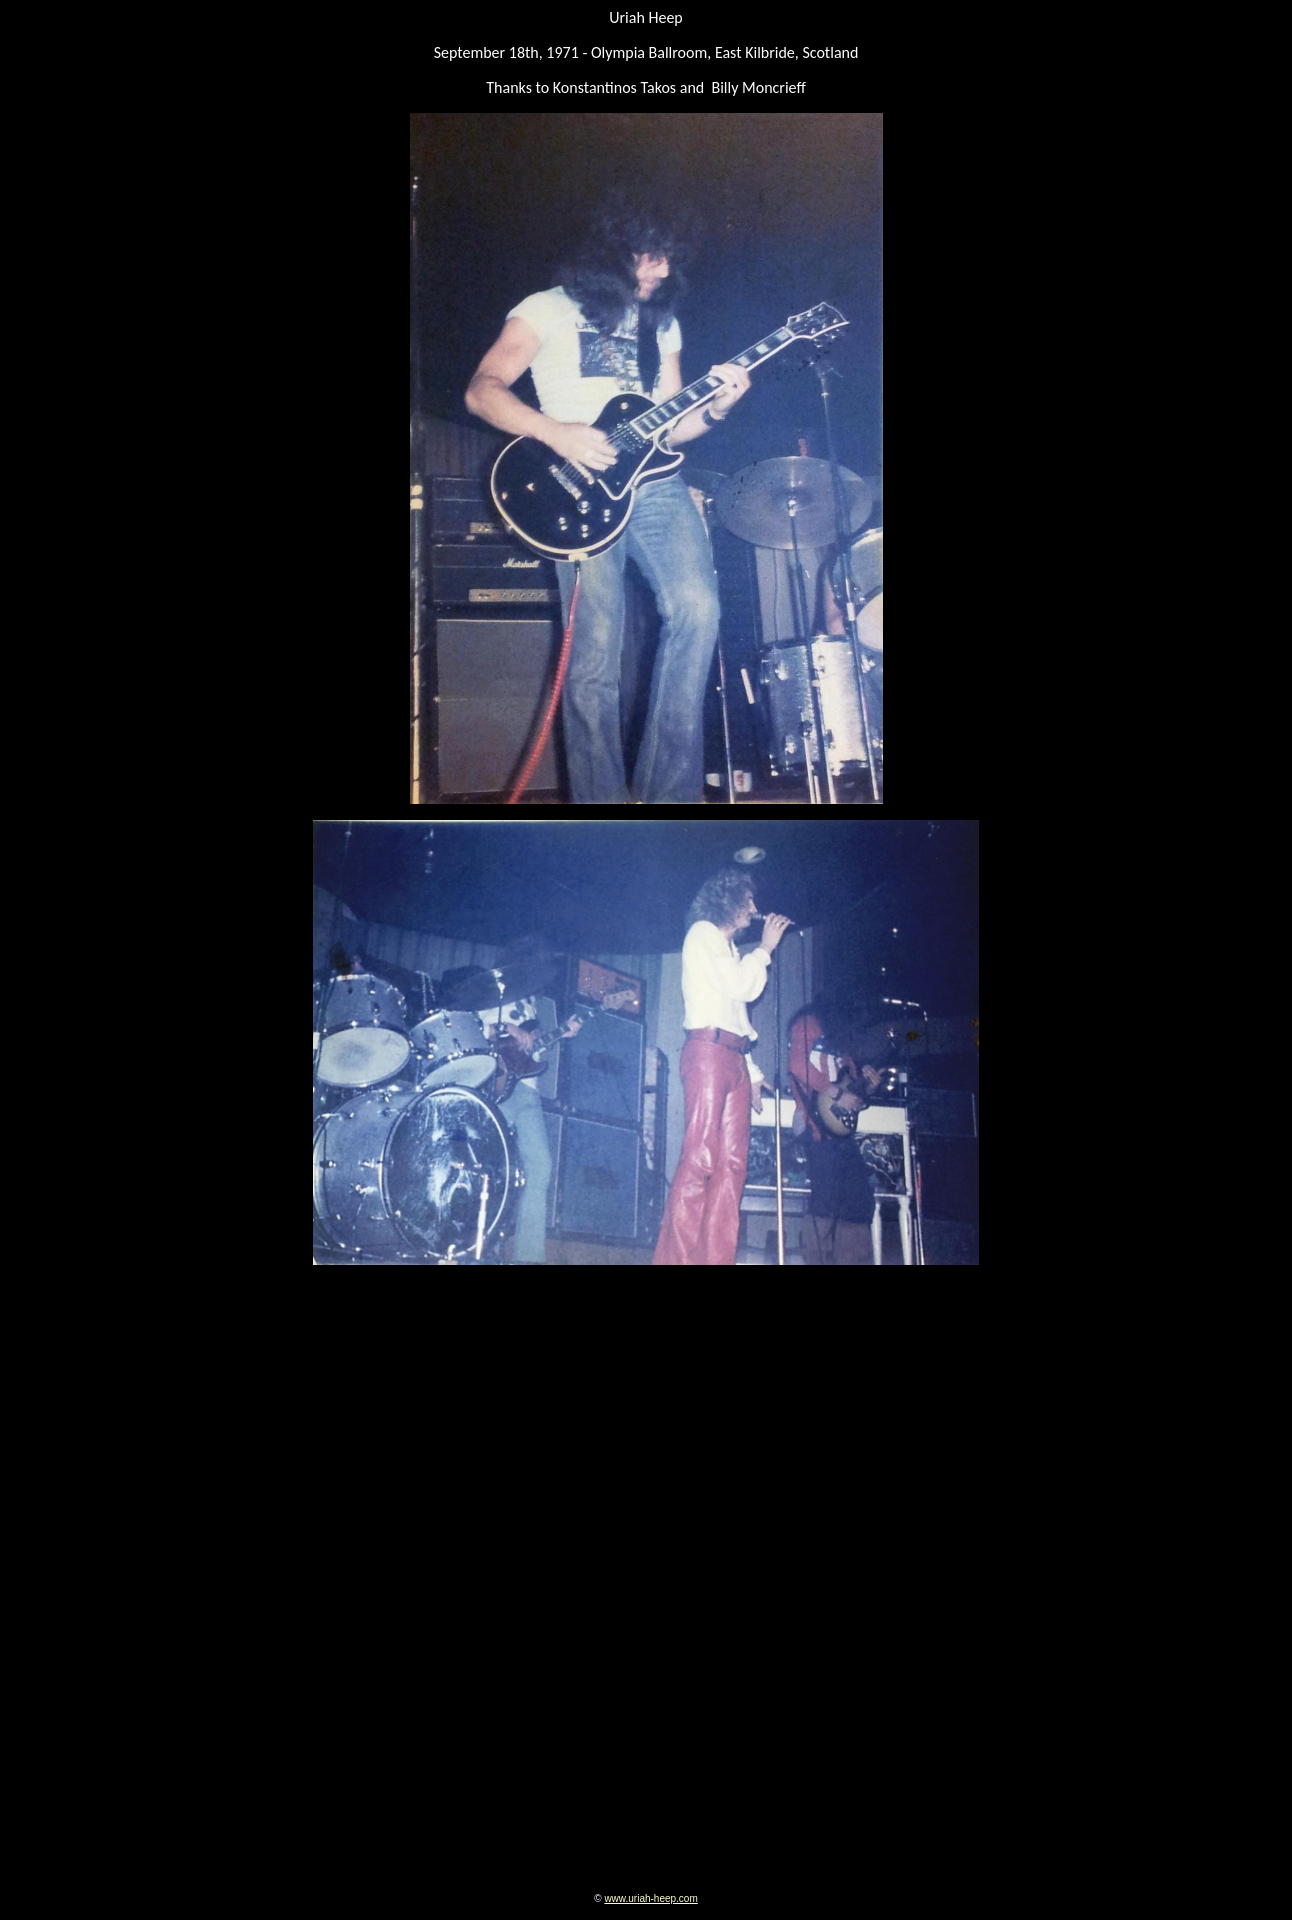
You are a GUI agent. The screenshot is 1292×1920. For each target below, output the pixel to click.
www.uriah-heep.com (650, 1898)
